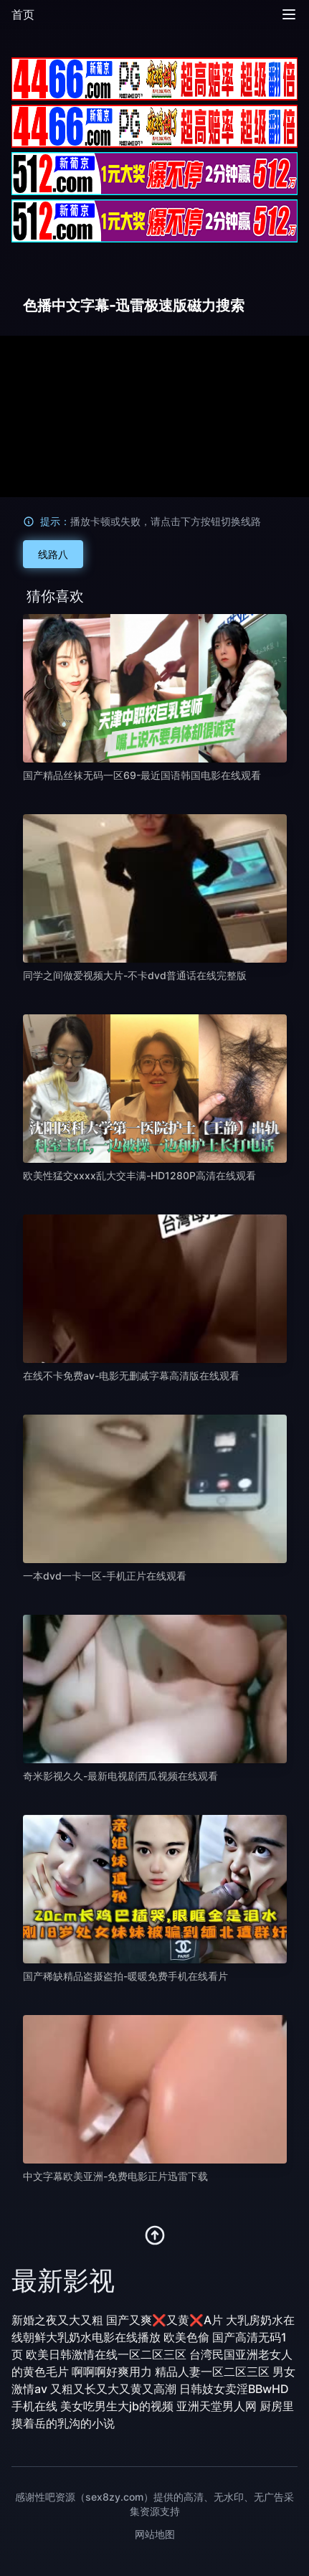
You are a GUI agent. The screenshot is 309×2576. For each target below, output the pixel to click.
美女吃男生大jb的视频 (116, 2406)
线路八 (53, 554)
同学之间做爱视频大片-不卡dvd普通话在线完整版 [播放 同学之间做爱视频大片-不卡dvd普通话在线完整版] (135, 975)
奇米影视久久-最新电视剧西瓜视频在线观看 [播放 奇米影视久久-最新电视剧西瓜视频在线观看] (120, 1776)
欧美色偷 (186, 2337)
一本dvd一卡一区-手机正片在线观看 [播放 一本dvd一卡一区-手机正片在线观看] (104, 1576)
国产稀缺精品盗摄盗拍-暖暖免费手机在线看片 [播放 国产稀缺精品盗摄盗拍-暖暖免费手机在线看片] (125, 1976)
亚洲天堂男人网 (216, 2406)
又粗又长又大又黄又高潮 (113, 2389)
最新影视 (63, 2280)
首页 (22, 14)
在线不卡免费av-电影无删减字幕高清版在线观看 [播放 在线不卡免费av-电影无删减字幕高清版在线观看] (131, 1375)
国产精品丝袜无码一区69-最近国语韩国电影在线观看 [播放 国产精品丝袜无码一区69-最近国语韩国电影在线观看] (142, 775)
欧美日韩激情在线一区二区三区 (106, 2354)
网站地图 (155, 2534)
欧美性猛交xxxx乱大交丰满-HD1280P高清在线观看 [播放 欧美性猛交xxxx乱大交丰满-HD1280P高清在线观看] (139, 1175)
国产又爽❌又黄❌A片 (164, 2320)
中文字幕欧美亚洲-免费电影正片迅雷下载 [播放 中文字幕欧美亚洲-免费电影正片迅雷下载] (115, 2176)
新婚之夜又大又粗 (57, 2320)
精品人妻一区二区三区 (212, 2371)
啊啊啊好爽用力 (112, 2371)
